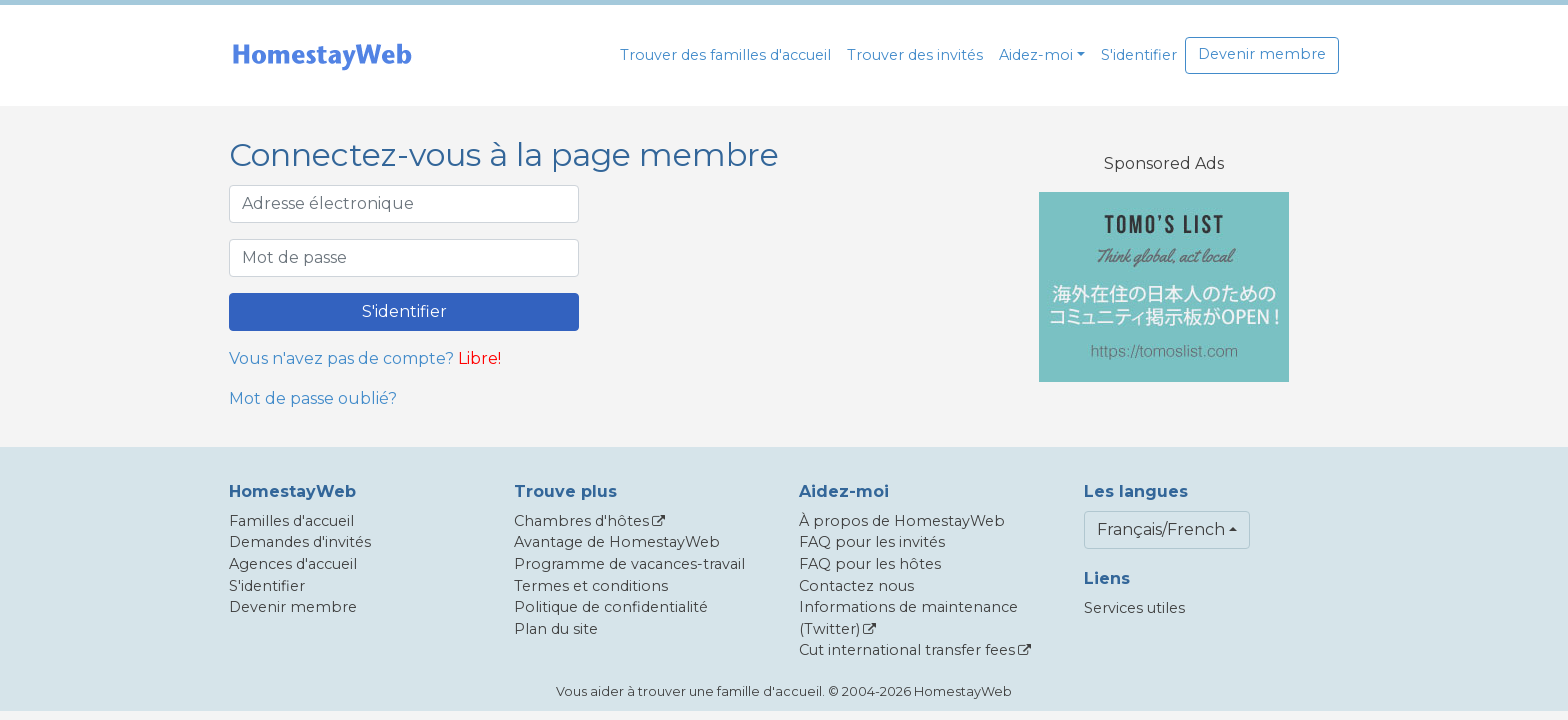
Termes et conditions (591, 586)
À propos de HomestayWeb (902, 521)
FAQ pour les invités (872, 542)
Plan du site (556, 629)
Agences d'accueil (293, 564)
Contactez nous (856, 586)
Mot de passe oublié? (313, 398)
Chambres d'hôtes (581, 521)
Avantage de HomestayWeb (617, 542)
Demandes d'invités (300, 542)
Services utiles (1134, 608)
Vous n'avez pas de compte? (341, 358)
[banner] (322, 55)
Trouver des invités (915, 55)
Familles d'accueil (291, 521)
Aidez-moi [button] (1036, 55)
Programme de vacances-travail (629, 564)
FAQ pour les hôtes (870, 564)
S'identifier (1139, 55)
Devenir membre (1262, 54)
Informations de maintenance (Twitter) (908, 618)
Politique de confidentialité (611, 607)
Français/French (1161, 529)
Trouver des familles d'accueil (725, 55)
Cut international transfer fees (907, 650)
